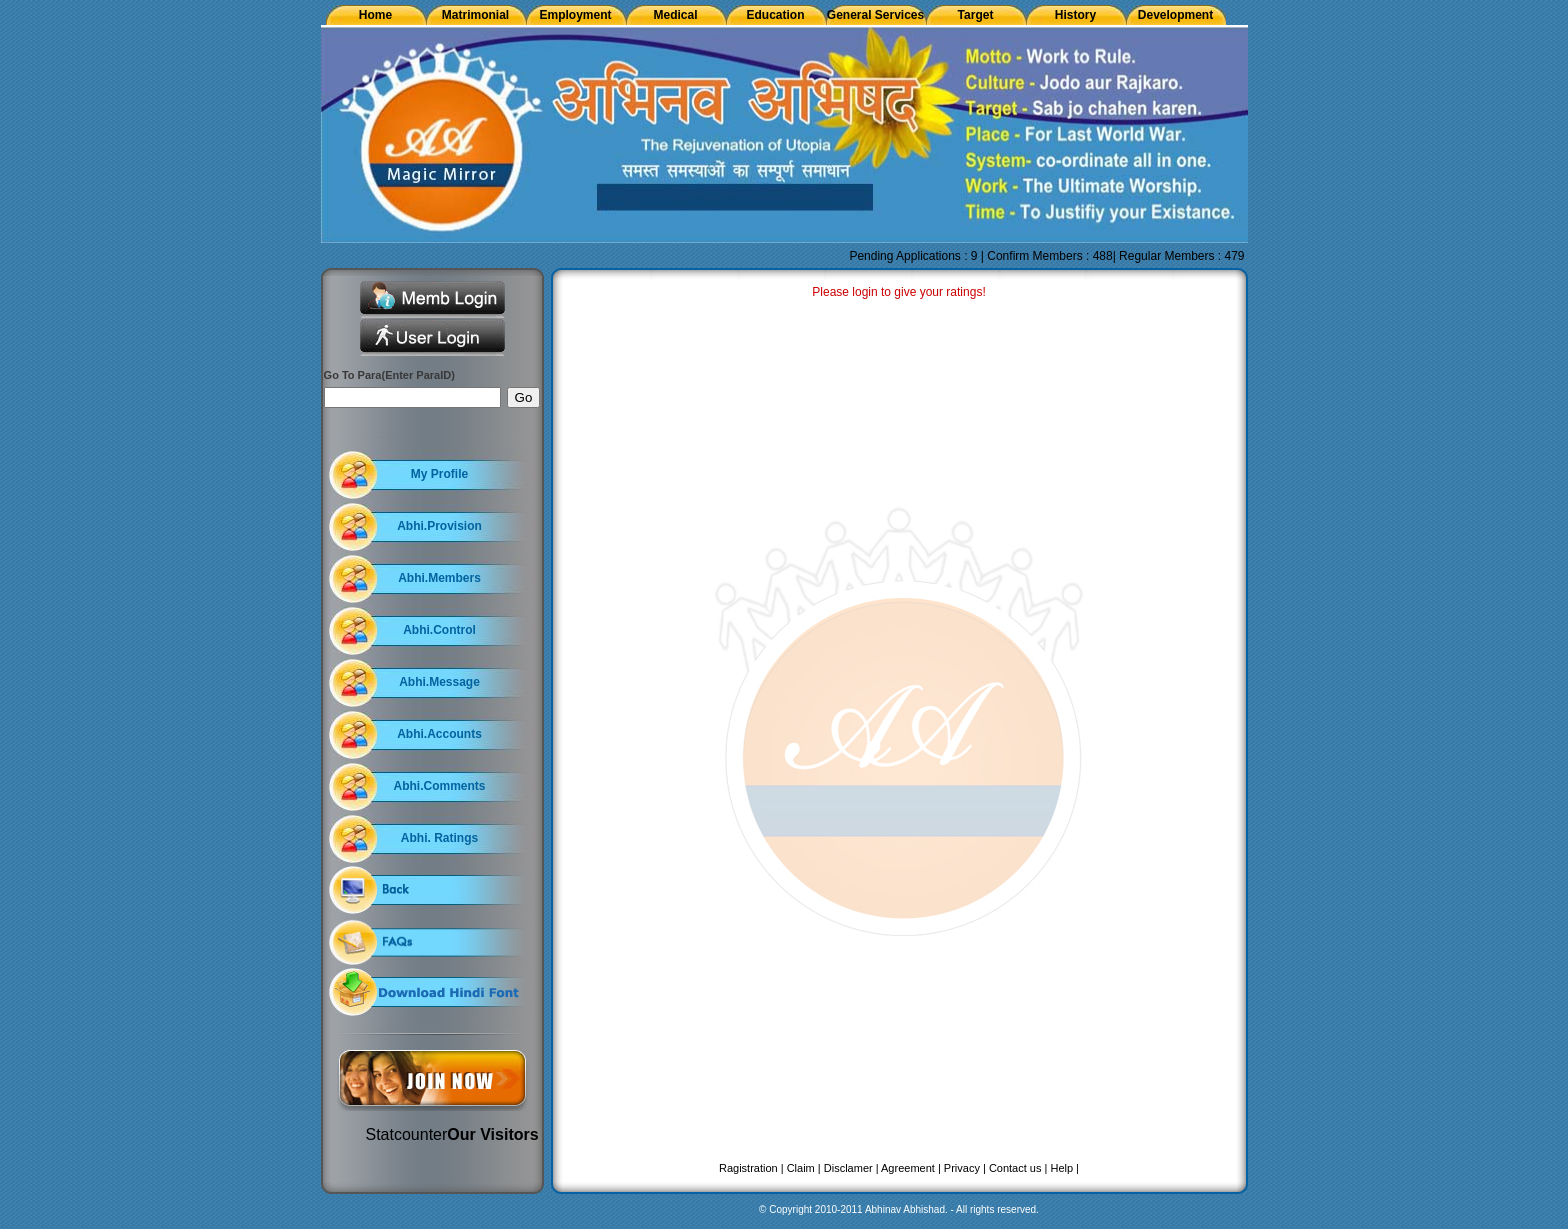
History (1075, 15)
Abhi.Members (439, 578)
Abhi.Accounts (439, 734)
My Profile (439, 474)
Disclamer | (851, 1168)
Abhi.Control (439, 630)
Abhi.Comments (439, 786)
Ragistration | (751, 1168)
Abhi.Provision (439, 526)
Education (775, 15)
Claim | (804, 1168)
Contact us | (1018, 1168)
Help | (1064, 1168)
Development (1175, 15)
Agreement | (911, 1168)
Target (976, 15)
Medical (675, 15)
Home (375, 15)
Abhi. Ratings (439, 838)
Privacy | (965, 1168)
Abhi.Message (439, 682)
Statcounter (407, 1134)
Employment (575, 15)
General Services (875, 15)
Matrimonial (475, 15)
